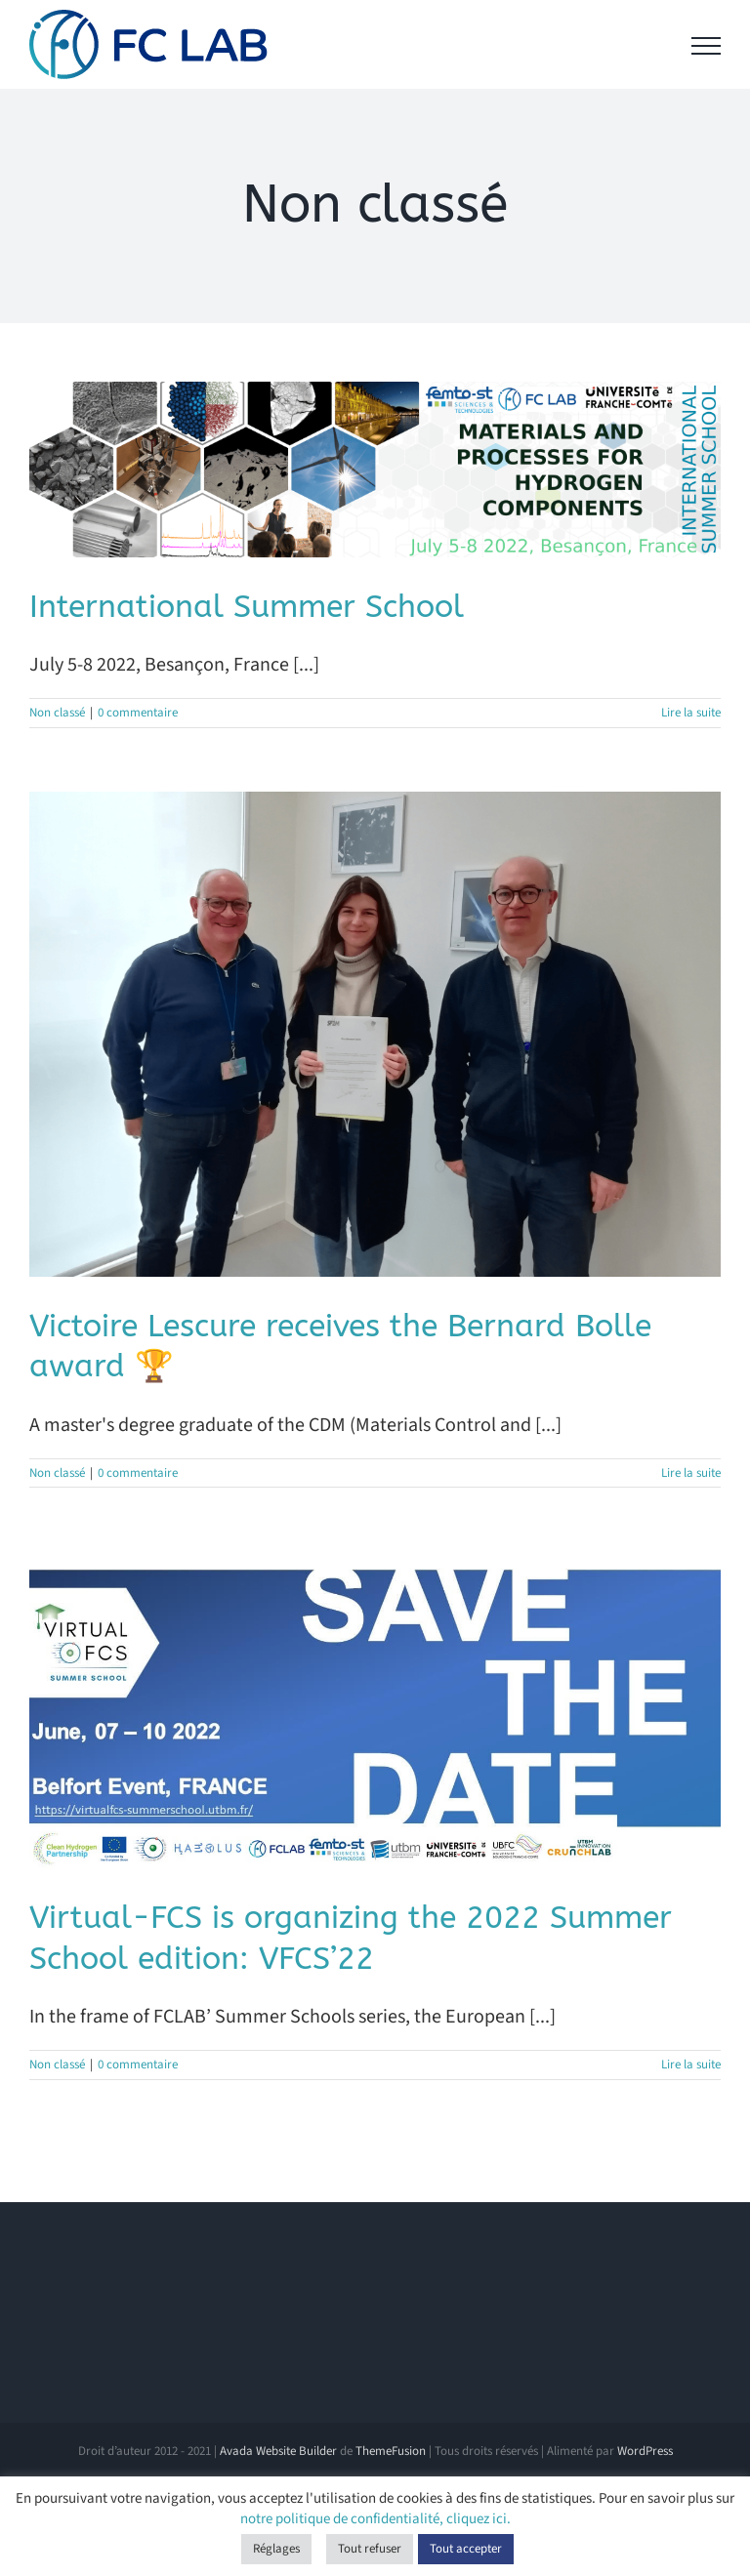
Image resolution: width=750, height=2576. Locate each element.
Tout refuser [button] (369, 2548)
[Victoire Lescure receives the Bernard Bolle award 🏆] (375, 1034)
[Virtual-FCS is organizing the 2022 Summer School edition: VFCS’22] (375, 1709)
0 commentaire (138, 712)
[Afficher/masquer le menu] (706, 46)
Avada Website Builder (278, 2451)
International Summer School (246, 607)
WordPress (645, 2451)
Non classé (57, 712)
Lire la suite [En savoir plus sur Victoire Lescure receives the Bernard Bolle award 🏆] (691, 1473)
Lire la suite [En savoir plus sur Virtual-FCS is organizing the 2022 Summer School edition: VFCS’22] (691, 2064)
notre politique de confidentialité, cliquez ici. (375, 2519)
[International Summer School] (375, 469)
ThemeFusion (390, 2451)
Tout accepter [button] (466, 2548)
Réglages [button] (276, 2548)
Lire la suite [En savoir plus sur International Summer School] (691, 712)
